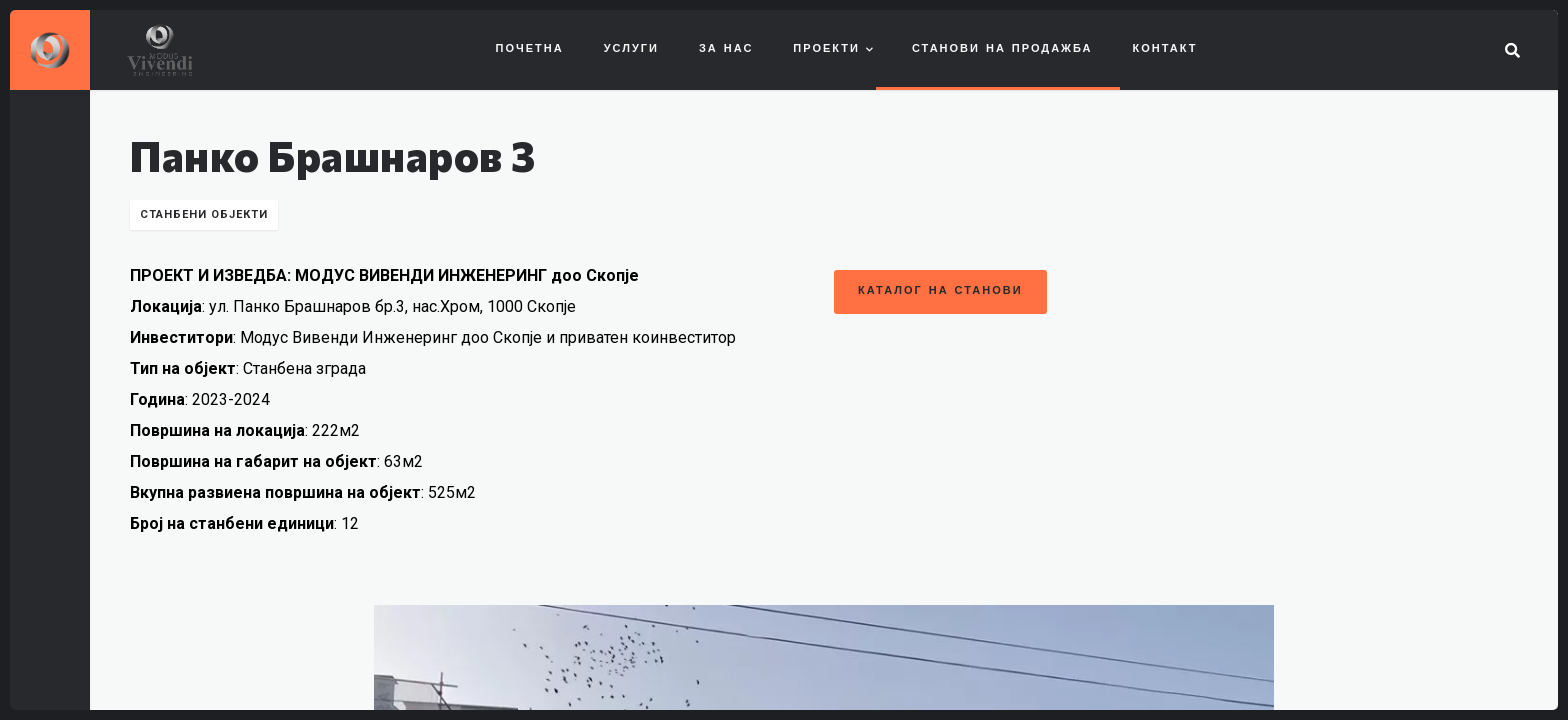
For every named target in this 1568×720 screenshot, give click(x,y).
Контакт (1165, 49)
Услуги (631, 49)
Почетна (530, 49)
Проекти (826, 49)
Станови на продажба (1002, 49)
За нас (726, 49)
